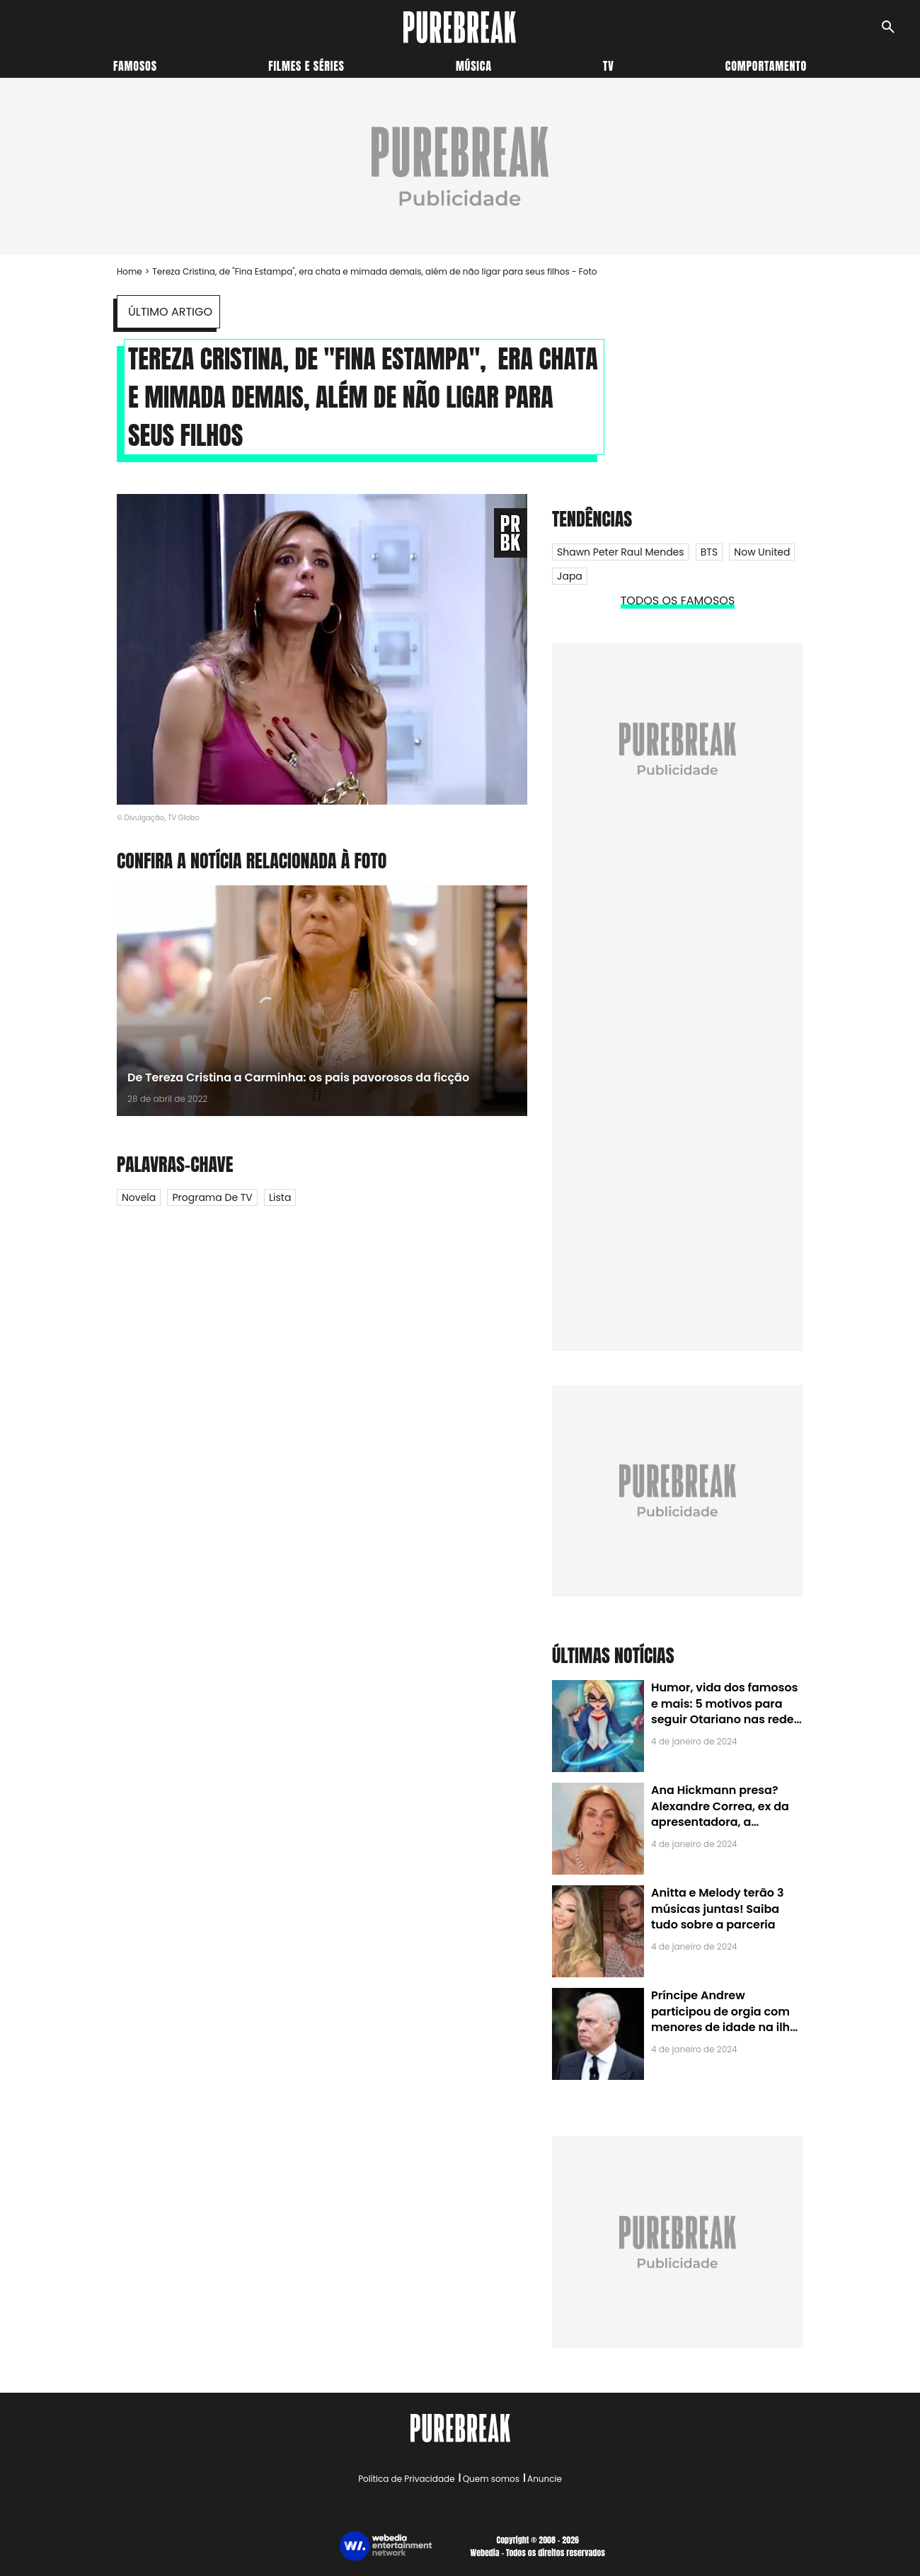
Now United (762, 552)
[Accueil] (460, 27)
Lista (280, 1197)
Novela (139, 1197)
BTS (709, 552)
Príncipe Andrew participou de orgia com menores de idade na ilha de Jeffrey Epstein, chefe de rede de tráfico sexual (724, 2027)
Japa (569, 576)
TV (608, 65)
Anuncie (544, 2479)
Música (474, 65)
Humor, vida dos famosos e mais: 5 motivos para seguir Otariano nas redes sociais (725, 1711)
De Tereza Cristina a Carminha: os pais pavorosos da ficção (298, 1077)
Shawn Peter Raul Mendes (620, 552)
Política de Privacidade (406, 2479)
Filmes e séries (306, 65)
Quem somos (491, 2479)
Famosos (135, 65)
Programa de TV (212, 1197)
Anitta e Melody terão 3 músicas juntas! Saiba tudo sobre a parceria (717, 1909)
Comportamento (766, 65)
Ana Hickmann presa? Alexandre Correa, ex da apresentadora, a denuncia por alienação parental (720, 1822)
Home (129, 271)
